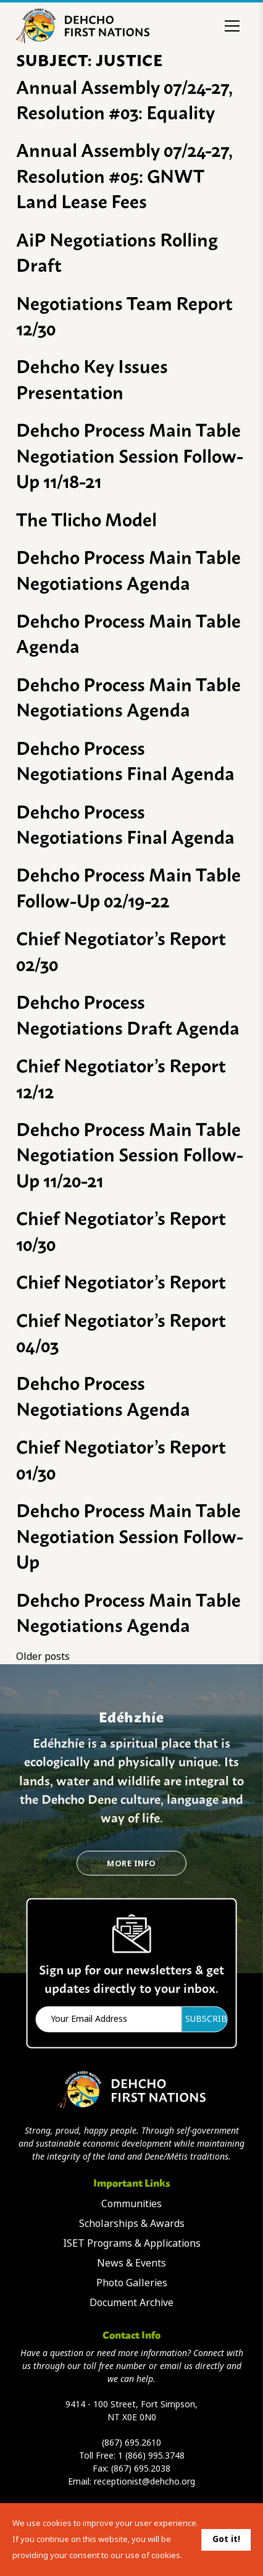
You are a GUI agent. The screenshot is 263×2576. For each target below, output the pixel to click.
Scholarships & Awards (132, 2223)
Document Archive (131, 2303)
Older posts (43, 1656)
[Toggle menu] (232, 26)
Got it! (226, 2539)
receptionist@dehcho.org (144, 2481)
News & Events (131, 2263)
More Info (131, 1863)
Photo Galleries (131, 2283)
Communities (131, 2204)
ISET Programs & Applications (132, 2243)
